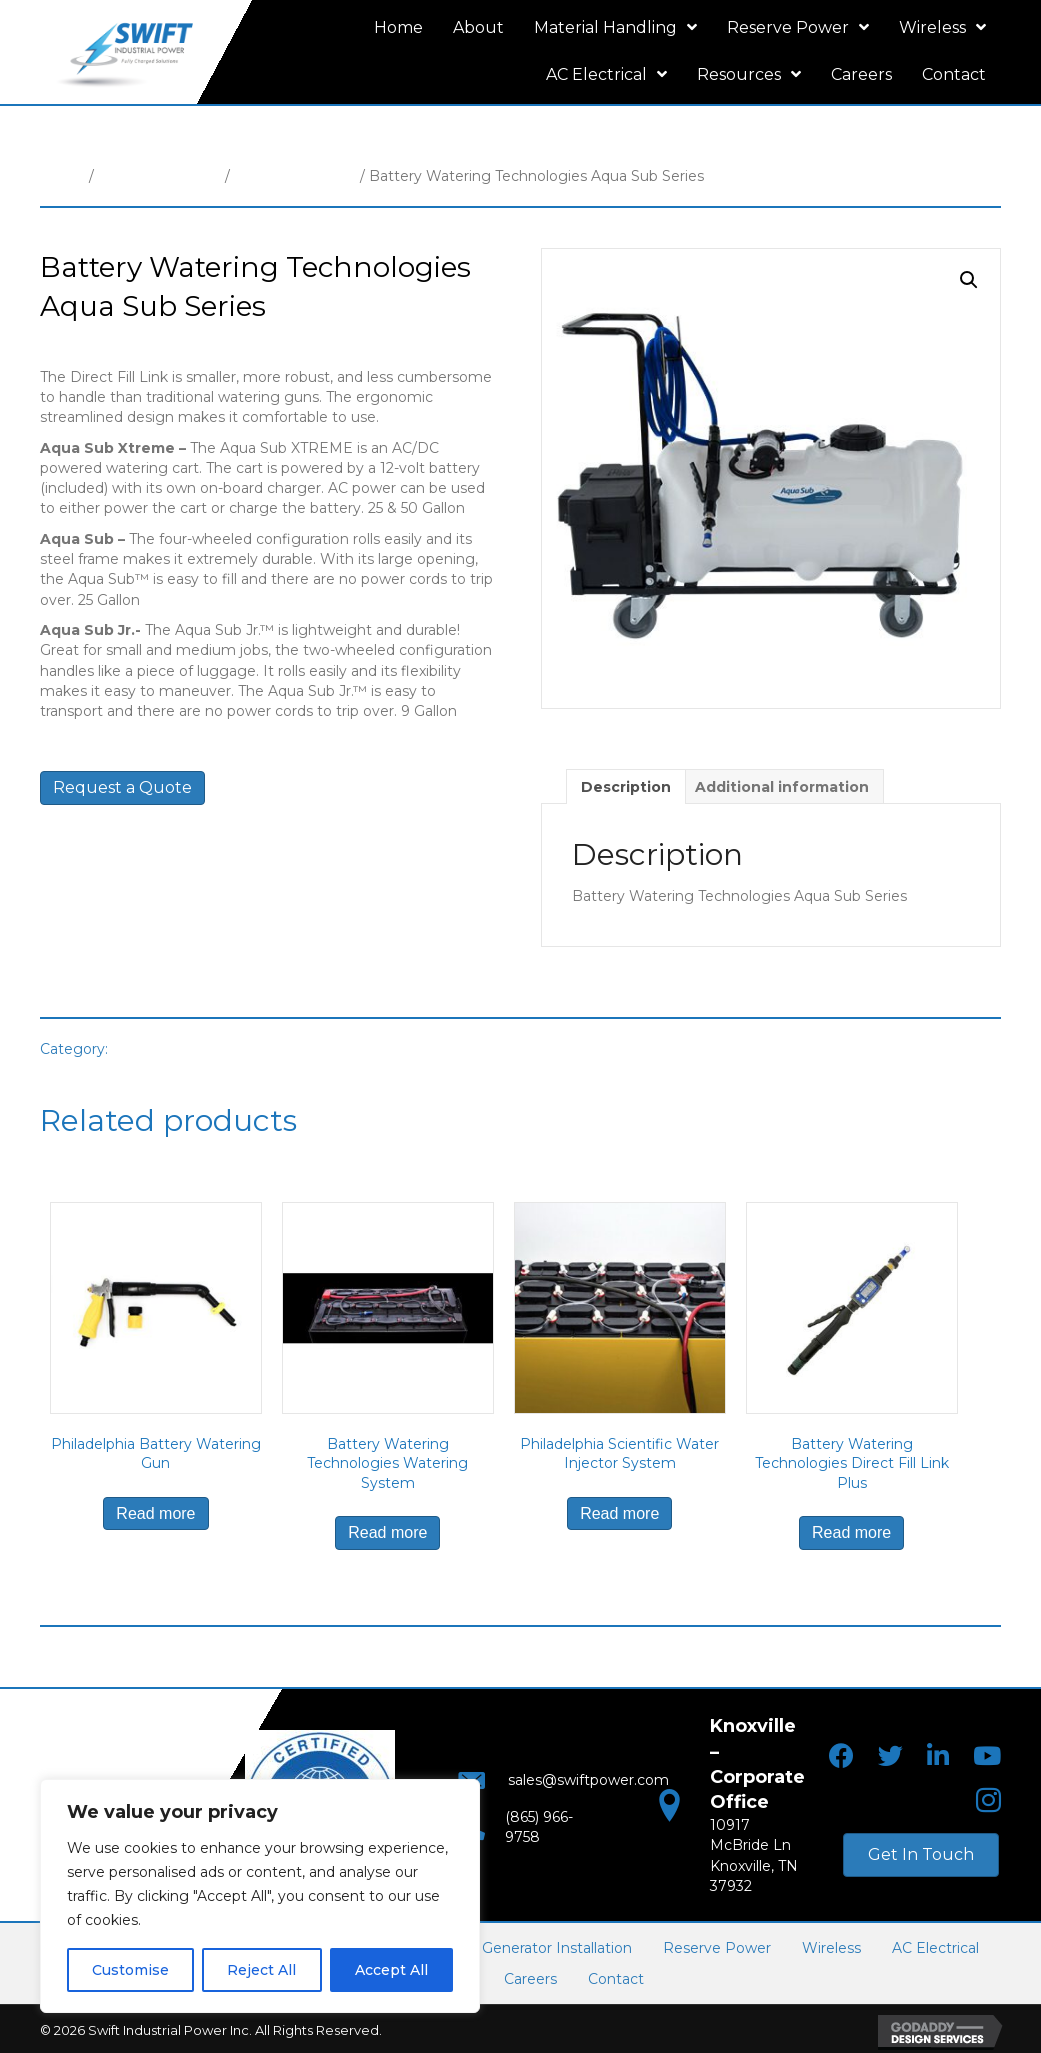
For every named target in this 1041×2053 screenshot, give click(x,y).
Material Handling (159, 176)
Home (62, 176)
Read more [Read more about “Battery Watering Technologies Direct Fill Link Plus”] (851, 1532)
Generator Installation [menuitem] (557, 1946)
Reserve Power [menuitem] (717, 1946)
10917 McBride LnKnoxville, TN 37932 (754, 1842)
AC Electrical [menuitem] (935, 1946)
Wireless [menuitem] (831, 1946)
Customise (130, 1970)
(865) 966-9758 (537, 1826)
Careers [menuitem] (530, 1977)
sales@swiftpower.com (569, 1786)
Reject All (261, 1970)
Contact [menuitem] (616, 1977)
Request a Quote (122, 787)
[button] (969, 280)
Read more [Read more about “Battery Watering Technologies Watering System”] (387, 1532)
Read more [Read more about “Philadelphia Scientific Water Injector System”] (619, 1513)
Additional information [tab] (782, 787)
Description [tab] (626, 787)
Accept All (391, 1970)
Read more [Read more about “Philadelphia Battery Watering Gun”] (155, 1513)
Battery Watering (295, 176)
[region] (260, 1896)
